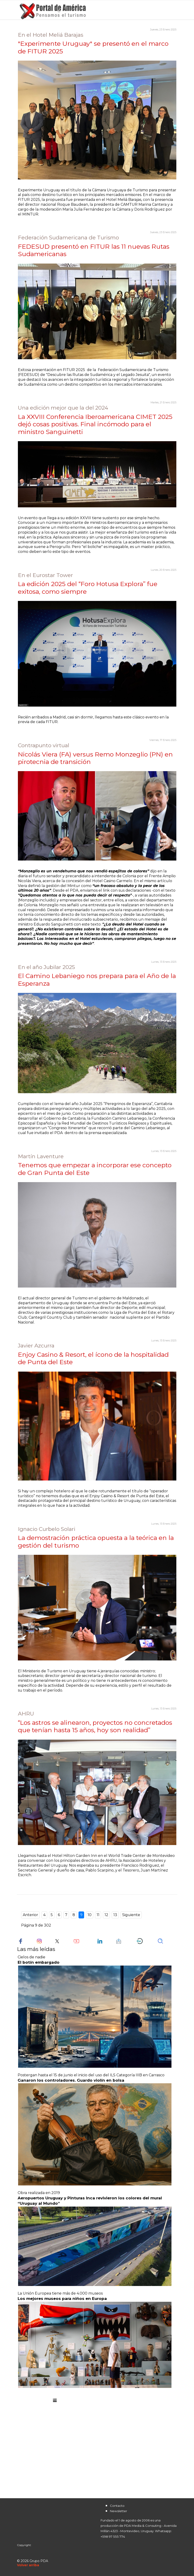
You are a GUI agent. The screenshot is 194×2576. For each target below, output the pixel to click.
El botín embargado (38, 1962)
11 (98, 1915)
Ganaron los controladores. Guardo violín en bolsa (71, 2080)
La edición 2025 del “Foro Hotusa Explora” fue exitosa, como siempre (87, 587)
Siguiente (131, 1915)
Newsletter (118, 2511)
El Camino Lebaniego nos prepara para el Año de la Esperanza (97, 979)
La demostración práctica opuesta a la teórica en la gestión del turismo (96, 1541)
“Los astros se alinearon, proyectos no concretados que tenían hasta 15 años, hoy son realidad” (95, 1726)
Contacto (117, 2506)
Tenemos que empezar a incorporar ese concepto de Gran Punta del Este (94, 1168)
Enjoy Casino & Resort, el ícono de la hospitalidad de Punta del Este (93, 1358)
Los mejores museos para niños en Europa (62, 2298)
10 (90, 1915)
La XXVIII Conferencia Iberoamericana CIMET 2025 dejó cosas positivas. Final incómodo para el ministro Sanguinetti (95, 424)
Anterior (30, 1915)
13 (115, 1915)
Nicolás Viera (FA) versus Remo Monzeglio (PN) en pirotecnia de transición (95, 758)
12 (106, 1915)
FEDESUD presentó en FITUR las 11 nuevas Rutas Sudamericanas (93, 250)
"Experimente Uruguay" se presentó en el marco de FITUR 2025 (93, 47)
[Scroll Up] (28, 2565)
